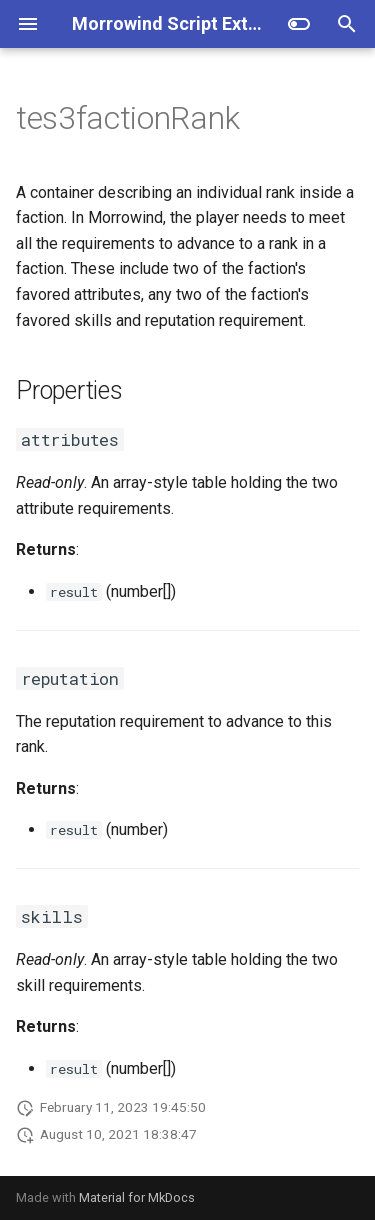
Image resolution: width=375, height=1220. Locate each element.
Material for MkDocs (137, 1197)
